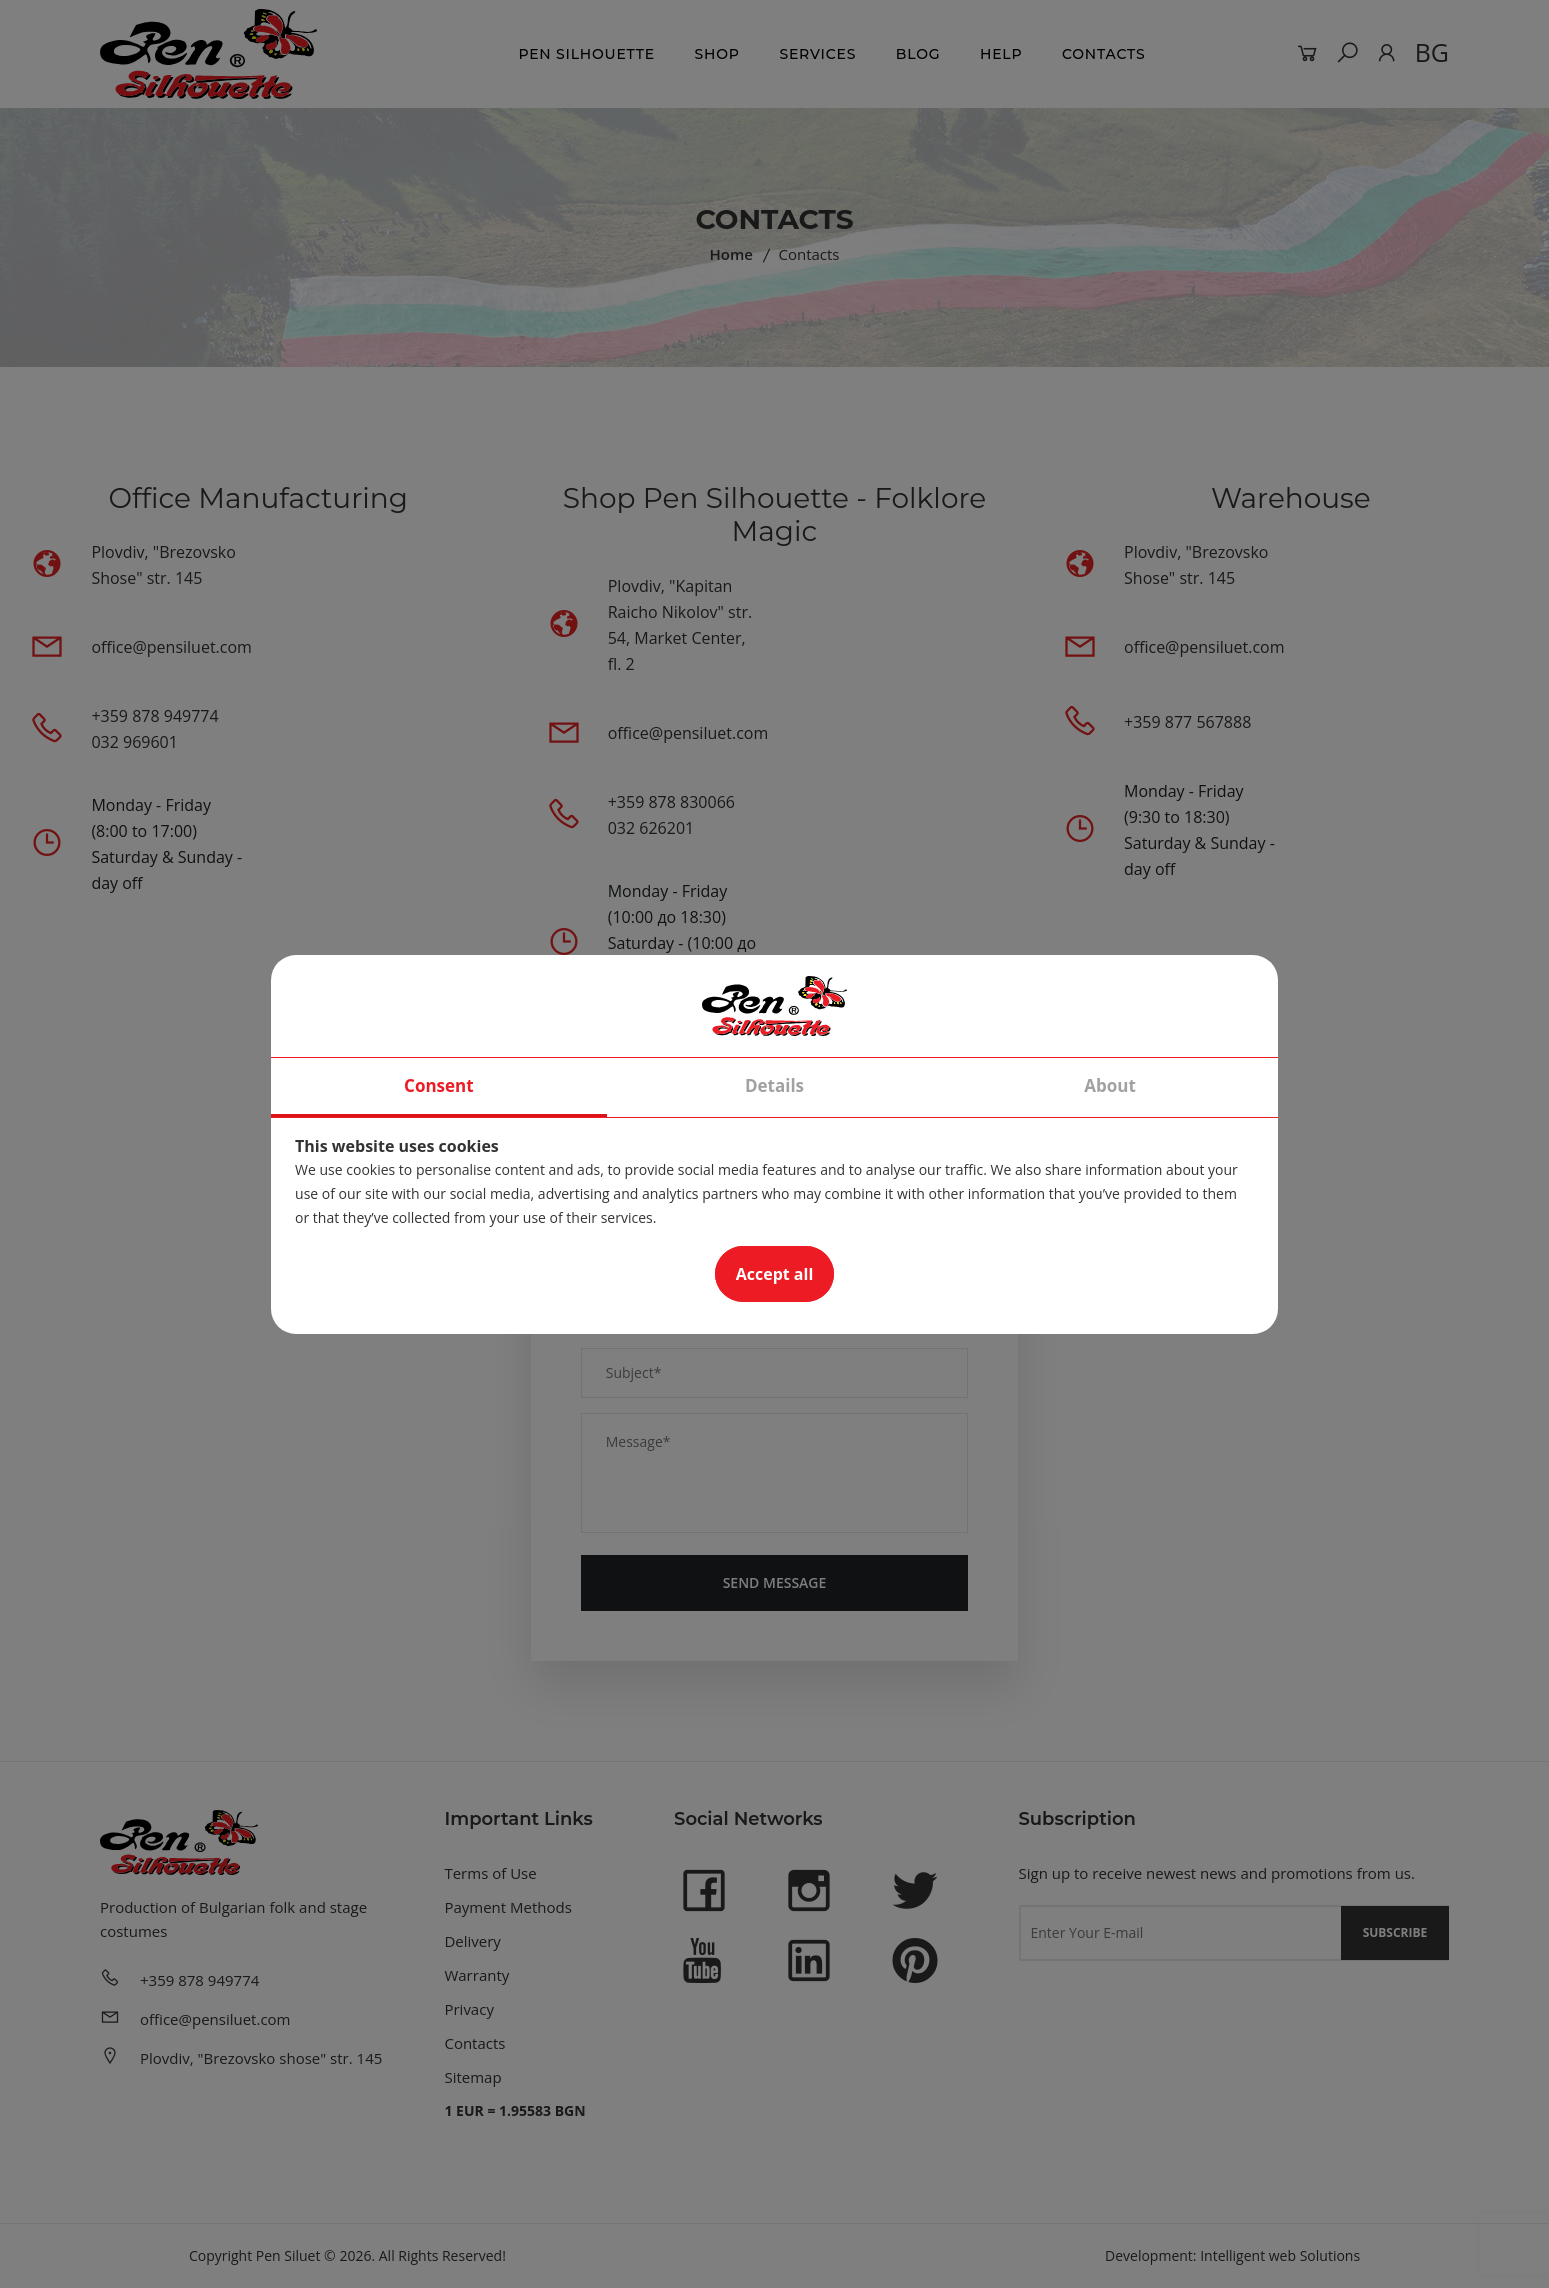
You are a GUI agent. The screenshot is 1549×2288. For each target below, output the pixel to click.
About (1110, 1085)
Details (774, 1085)
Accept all (775, 1274)
